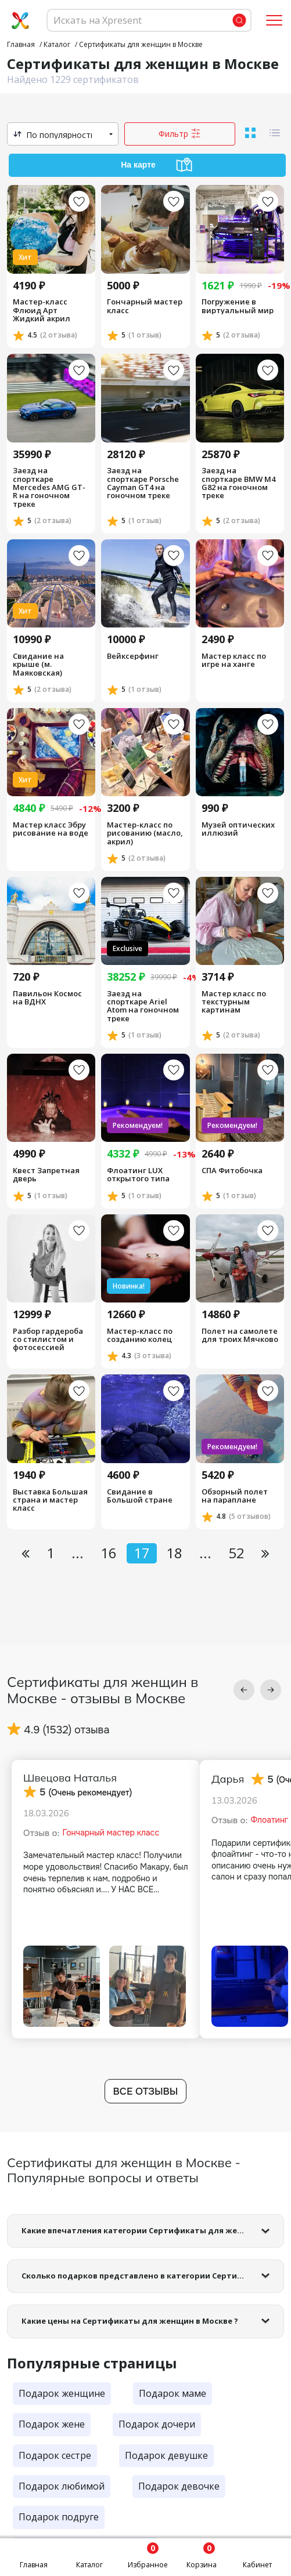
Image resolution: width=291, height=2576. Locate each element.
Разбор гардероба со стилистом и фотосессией (48, 1339)
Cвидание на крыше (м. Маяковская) (38, 664)
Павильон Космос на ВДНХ (47, 997)
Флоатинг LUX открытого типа (138, 1174)
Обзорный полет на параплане (235, 1495)
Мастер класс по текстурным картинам (234, 1001)
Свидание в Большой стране (140, 1495)
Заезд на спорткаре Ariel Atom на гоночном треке (143, 1005)
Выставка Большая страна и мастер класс (50, 1499)
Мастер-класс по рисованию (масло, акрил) (145, 833)
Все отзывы (145, 2091)
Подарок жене (52, 2424)
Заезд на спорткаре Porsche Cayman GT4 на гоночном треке (143, 482)
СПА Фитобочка (232, 1170)
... (77, 1552)
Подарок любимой (62, 2486)
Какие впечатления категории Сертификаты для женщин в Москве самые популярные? (152, 2230)
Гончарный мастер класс (144, 305)
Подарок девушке (166, 2455)
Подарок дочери (156, 2424)
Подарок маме (172, 2393)
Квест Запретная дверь (46, 1174)
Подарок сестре (55, 2455)
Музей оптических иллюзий (238, 829)
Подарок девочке (179, 2486)
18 (174, 1552)
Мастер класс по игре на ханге (234, 660)
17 (142, 1552)
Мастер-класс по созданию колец (140, 1335)
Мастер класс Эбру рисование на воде (50, 829)
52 (236, 1552)
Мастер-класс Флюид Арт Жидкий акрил (41, 309)
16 (108, 1552)
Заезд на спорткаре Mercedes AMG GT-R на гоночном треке (49, 486)
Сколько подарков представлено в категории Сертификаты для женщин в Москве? (152, 2275)
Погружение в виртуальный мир (238, 305)
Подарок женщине (62, 2393)
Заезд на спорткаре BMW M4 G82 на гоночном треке (238, 482)
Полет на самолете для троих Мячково (240, 1335)
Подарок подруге (59, 2516)
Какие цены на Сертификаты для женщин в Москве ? (129, 2321)
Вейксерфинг (133, 656)
